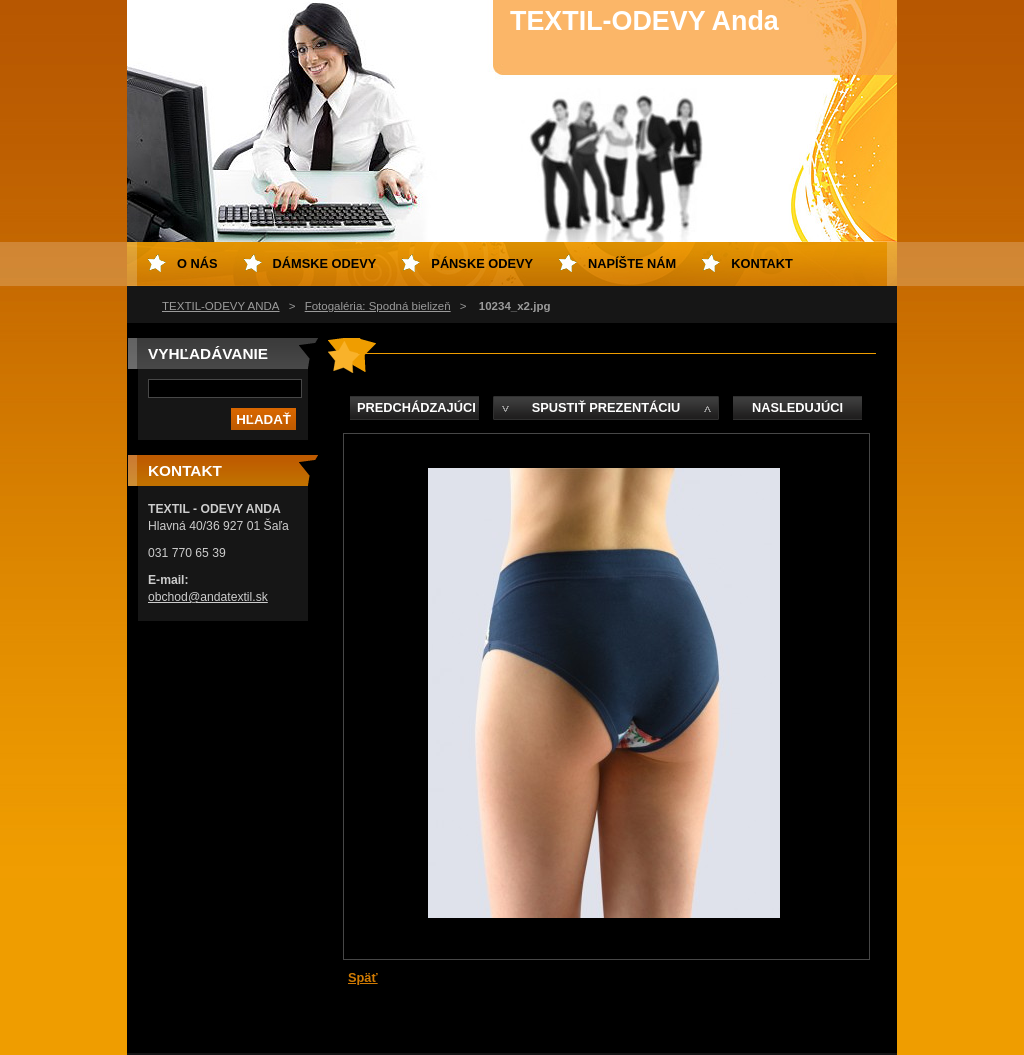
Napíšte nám (632, 263)
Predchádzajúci (416, 407)
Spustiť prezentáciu (606, 407)
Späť (363, 977)
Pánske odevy (482, 263)
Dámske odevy (325, 263)
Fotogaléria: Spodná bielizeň (378, 306)
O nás (197, 263)
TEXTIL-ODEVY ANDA (221, 306)
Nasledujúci (797, 407)
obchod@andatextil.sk (208, 597)
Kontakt (762, 263)
